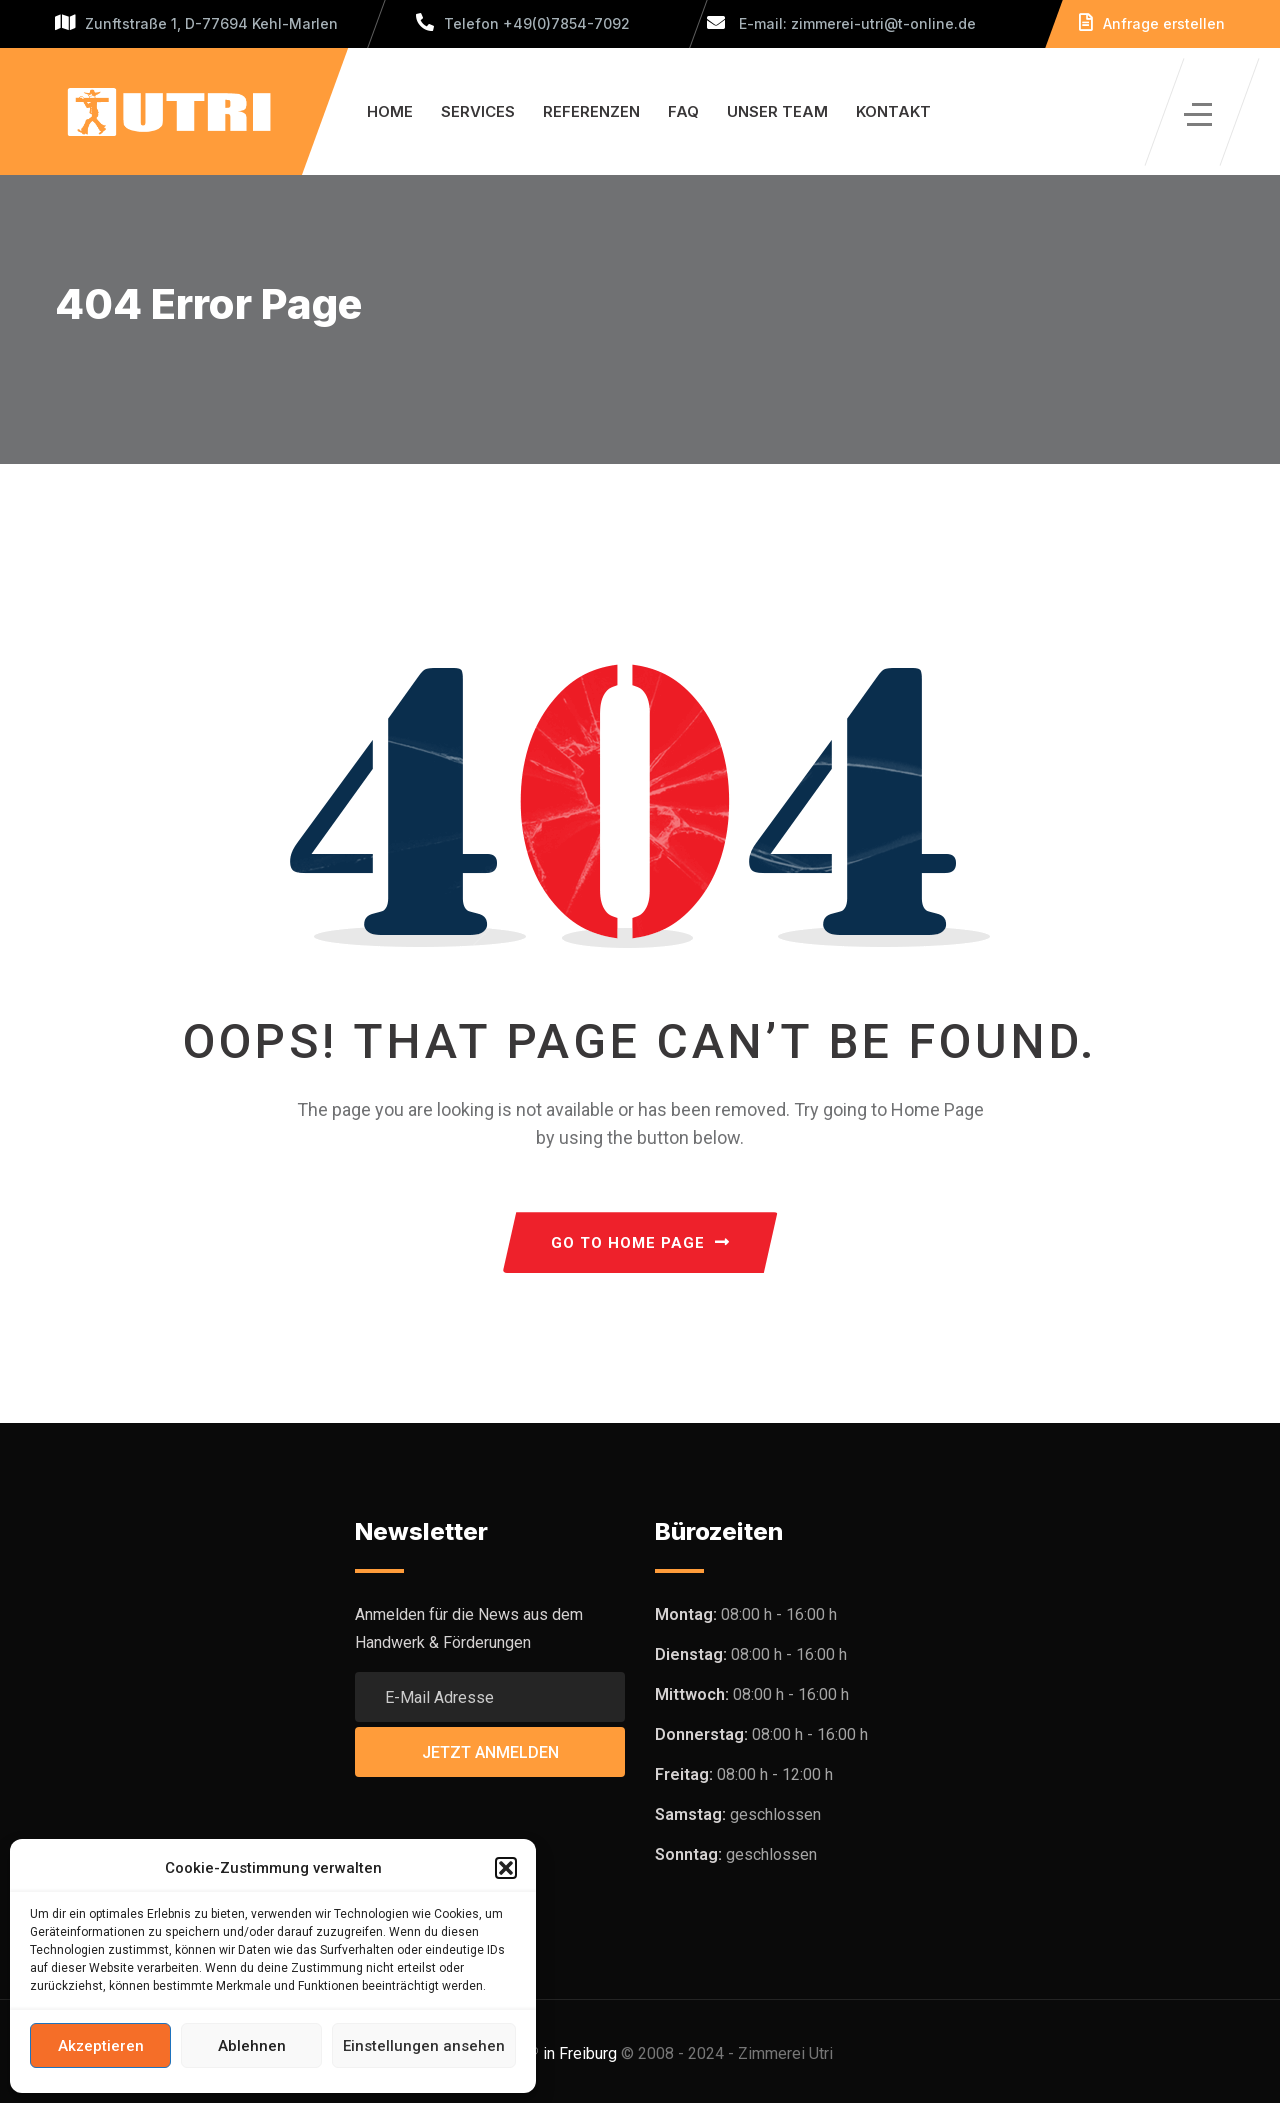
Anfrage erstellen (1152, 23)
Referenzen (591, 111)
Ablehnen (252, 2046)
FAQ (683, 111)
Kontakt (893, 111)
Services (478, 111)
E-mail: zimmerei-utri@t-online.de (841, 23)
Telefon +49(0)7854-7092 (523, 23)
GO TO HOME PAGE (640, 1243)
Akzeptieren (101, 2046)
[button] (506, 1868)
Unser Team (777, 111)
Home (390, 111)
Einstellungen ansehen (424, 2046)
